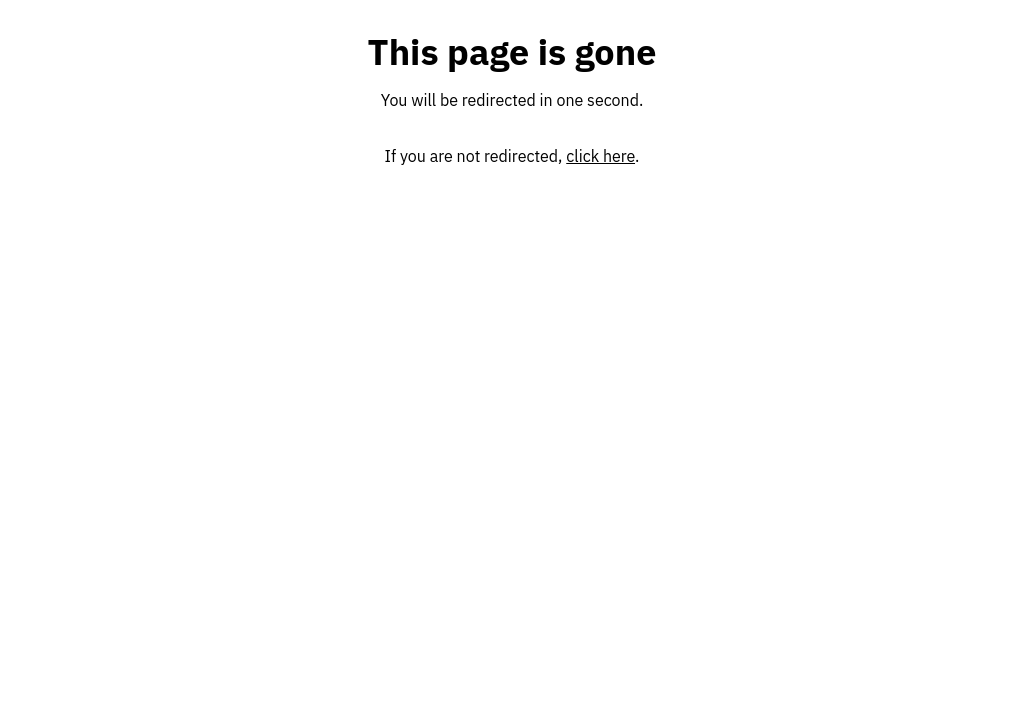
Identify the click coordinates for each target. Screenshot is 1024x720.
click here (600, 156)
